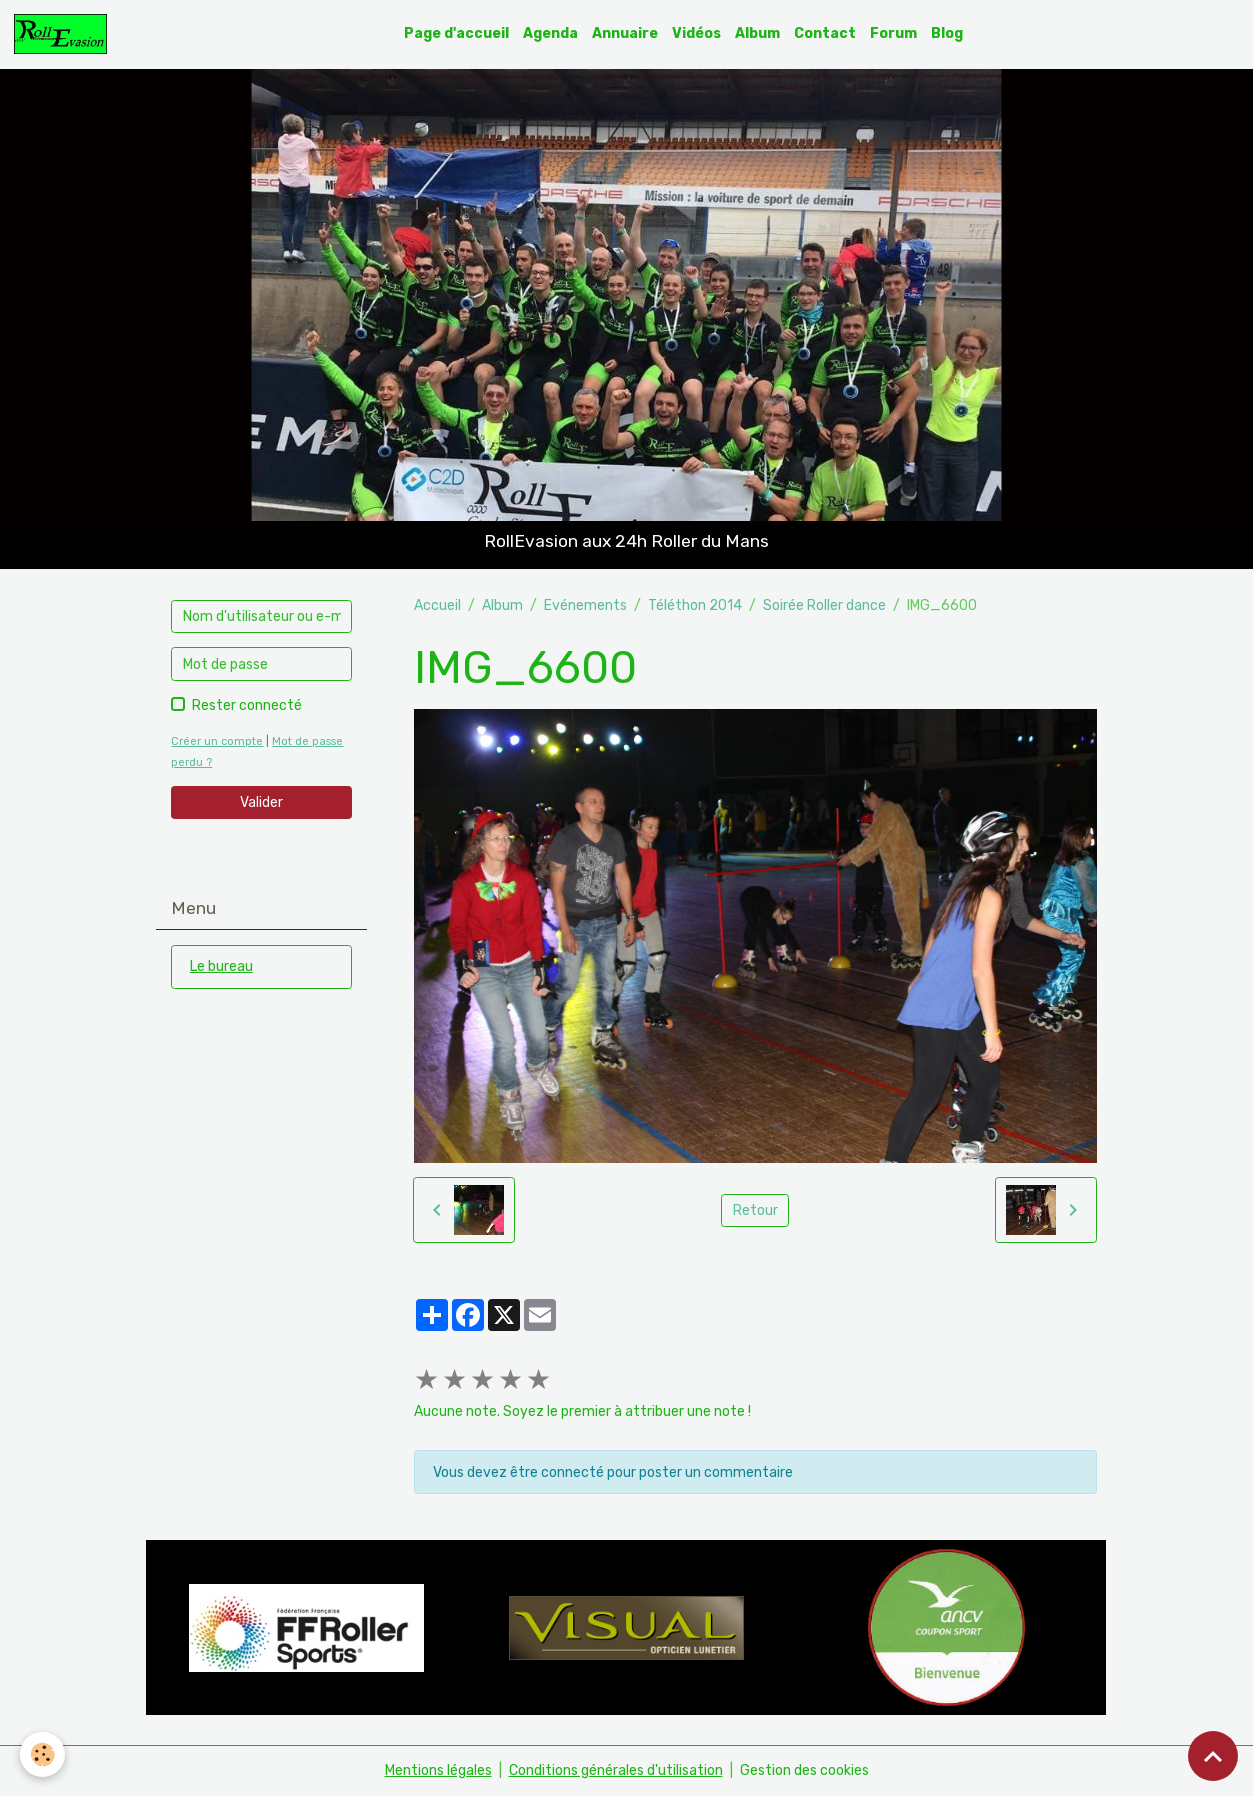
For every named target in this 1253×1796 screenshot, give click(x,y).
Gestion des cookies (804, 1770)
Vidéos (696, 33)
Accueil (437, 605)
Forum (893, 33)
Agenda (550, 33)
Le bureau (221, 966)
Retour (755, 1210)
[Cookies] (42, 1754)
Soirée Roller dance (824, 605)
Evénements (585, 605)
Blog (947, 33)
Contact (825, 33)
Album (757, 33)
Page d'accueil (456, 33)
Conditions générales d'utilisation (616, 1770)
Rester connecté (247, 705)
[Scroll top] (1213, 1756)
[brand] (64, 34)
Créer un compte (217, 741)
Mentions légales (438, 1770)
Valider (261, 802)
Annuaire (625, 33)
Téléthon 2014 (695, 605)
